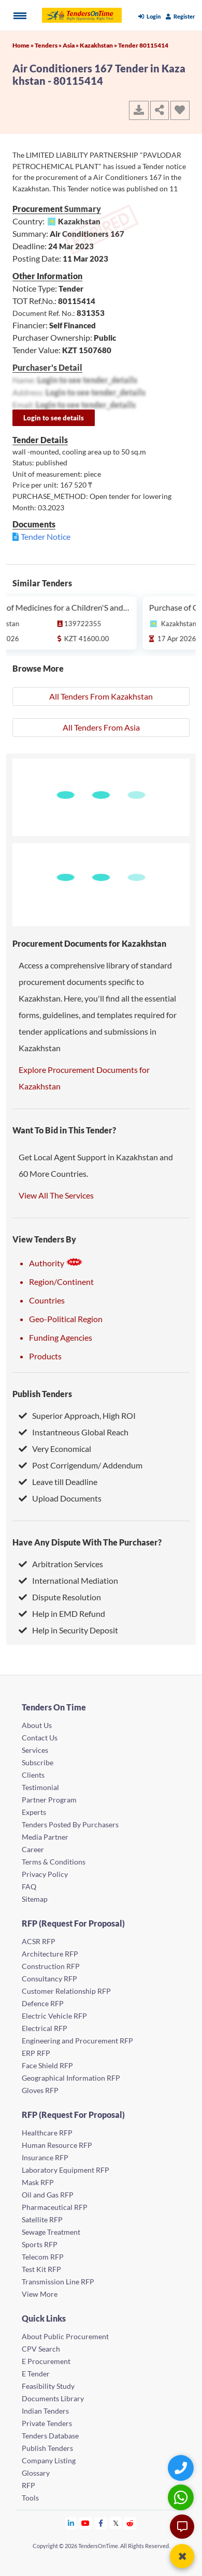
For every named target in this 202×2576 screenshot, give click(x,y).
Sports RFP (39, 2244)
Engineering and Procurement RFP (77, 2040)
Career (33, 1849)
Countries (47, 1300)
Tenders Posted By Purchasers (70, 1824)
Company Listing (49, 2460)
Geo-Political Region (66, 1319)
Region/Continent (61, 1281)
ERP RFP (36, 2053)
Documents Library (53, 2398)
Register (180, 16)
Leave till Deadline (58, 1482)
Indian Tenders (45, 2410)
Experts (34, 1812)
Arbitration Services (61, 1564)
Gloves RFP (40, 2090)
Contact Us (39, 1737)
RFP (28, 2485)
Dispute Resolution (60, 1597)
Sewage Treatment (51, 2232)
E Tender (36, 2373)
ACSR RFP (38, 1941)
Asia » (71, 45)
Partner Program (49, 1799)
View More (39, 2294)
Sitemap (35, 1899)
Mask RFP (38, 2182)
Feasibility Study (48, 2386)
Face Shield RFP (47, 2065)
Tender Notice (45, 536)
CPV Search (41, 2348)
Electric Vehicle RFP (54, 2015)
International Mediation (68, 1580)
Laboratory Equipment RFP (65, 2169)
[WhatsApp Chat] (182, 2497)
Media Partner (45, 1836)
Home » (23, 45)
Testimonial (40, 1787)
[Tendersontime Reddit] (130, 2523)
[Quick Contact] (182, 2468)
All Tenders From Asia (101, 727)
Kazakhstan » (99, 45)
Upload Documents (60, 1498)
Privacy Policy (45, 1874)
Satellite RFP (42, 2219)
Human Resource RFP (57, 2145)
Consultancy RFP (49, 1978)
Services (35, 1750)
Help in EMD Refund (62, 1613)
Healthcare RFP (47, 2132)
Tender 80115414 (143, 45)
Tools (30, 2497)
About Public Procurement (65, 2336)
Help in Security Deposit (68, 1630)
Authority (56, 1263)
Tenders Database (50, 2435)
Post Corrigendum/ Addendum (80, 1465)
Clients (33, 1774)
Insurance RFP (45, 2157)
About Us (37, 1725)
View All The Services (56, 1195)
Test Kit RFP (41, 2269)
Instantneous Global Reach (73, 1432)
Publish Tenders (42, 1394)
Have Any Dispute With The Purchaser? (87, 1542)
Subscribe (37, 1762)
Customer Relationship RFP (66, 1991)
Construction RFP (51, 1966)
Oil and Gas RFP (48, 2194)
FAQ (29, 1886)
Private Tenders (47, 2423)
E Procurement (46, 2361)
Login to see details (53, 418)
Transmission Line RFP (58, 2281)
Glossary (36, 2472)
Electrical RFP (44, 2028)
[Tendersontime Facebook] (101, 2523)
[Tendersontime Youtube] (86, 2523)
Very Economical (55, 1448)
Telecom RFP (43, 2256)
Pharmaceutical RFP (55, 2207)
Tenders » (49, 45)
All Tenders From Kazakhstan (101, 696)
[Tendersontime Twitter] (115, 2523)
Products (45, 1356)
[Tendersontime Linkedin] (71, 2523)
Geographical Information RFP (71, 2077)
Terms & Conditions (53, 1861)
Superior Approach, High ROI (77, 1415)
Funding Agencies (60, 1337)
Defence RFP (43, 2003)
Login (149, 16)
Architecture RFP (50, 1953)
